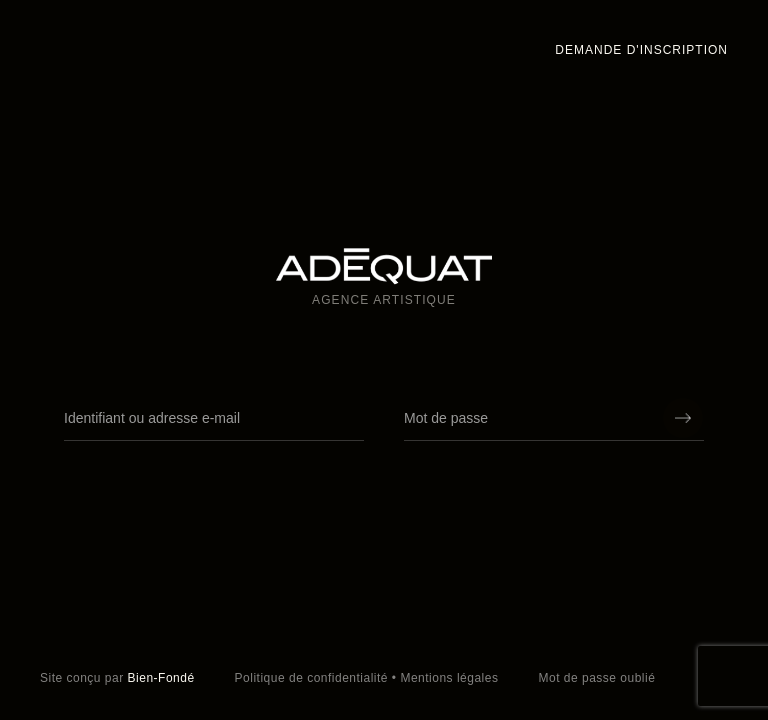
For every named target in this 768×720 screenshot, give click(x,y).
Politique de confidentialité (311, 678)
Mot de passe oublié (596, 678)
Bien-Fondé (161, 678)
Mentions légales (449, 678)
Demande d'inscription (641, 50)
